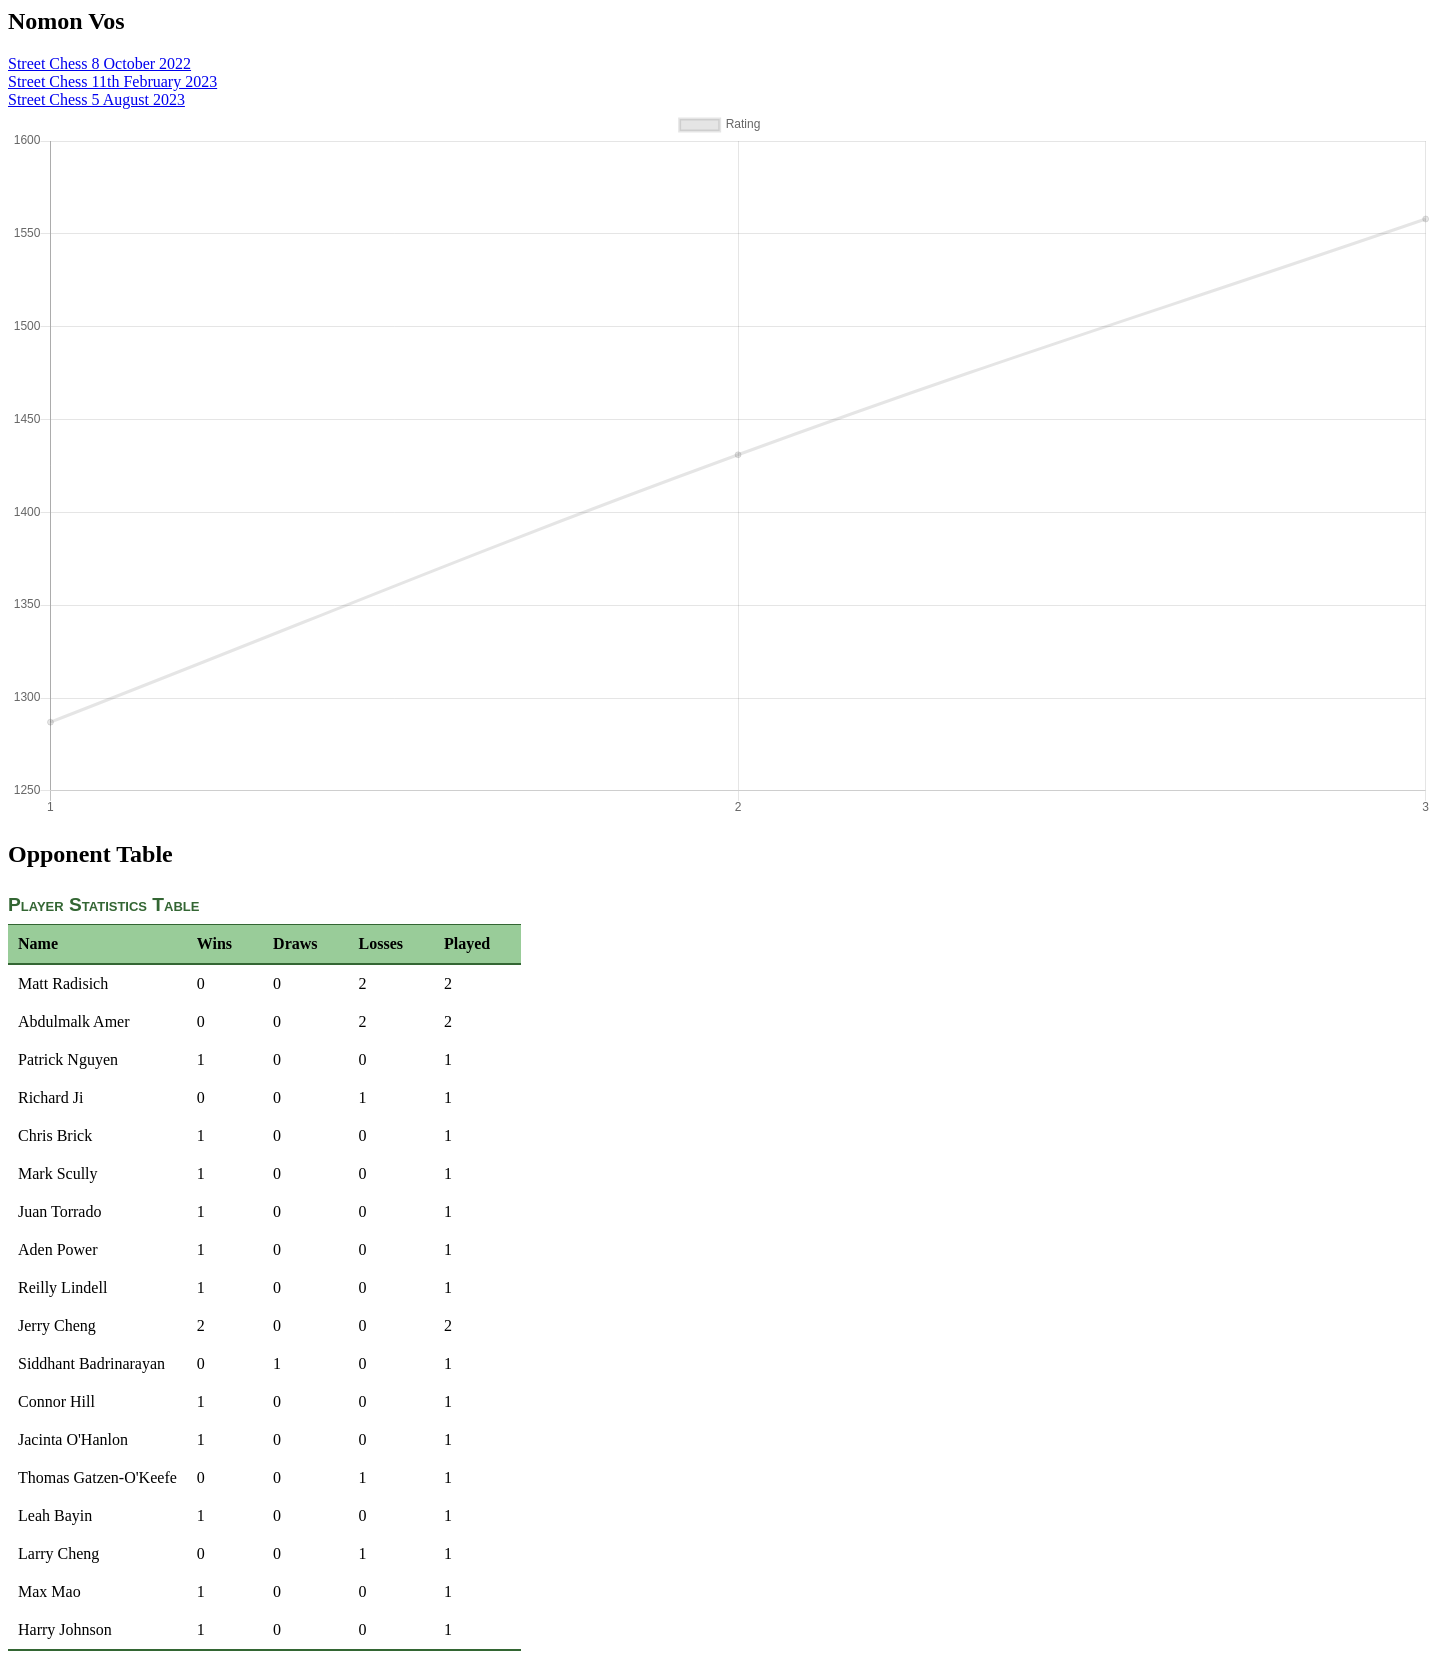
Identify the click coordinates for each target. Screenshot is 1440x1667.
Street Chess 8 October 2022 (99, 63)
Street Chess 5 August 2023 (96, 99)
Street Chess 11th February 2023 (112, 81)
